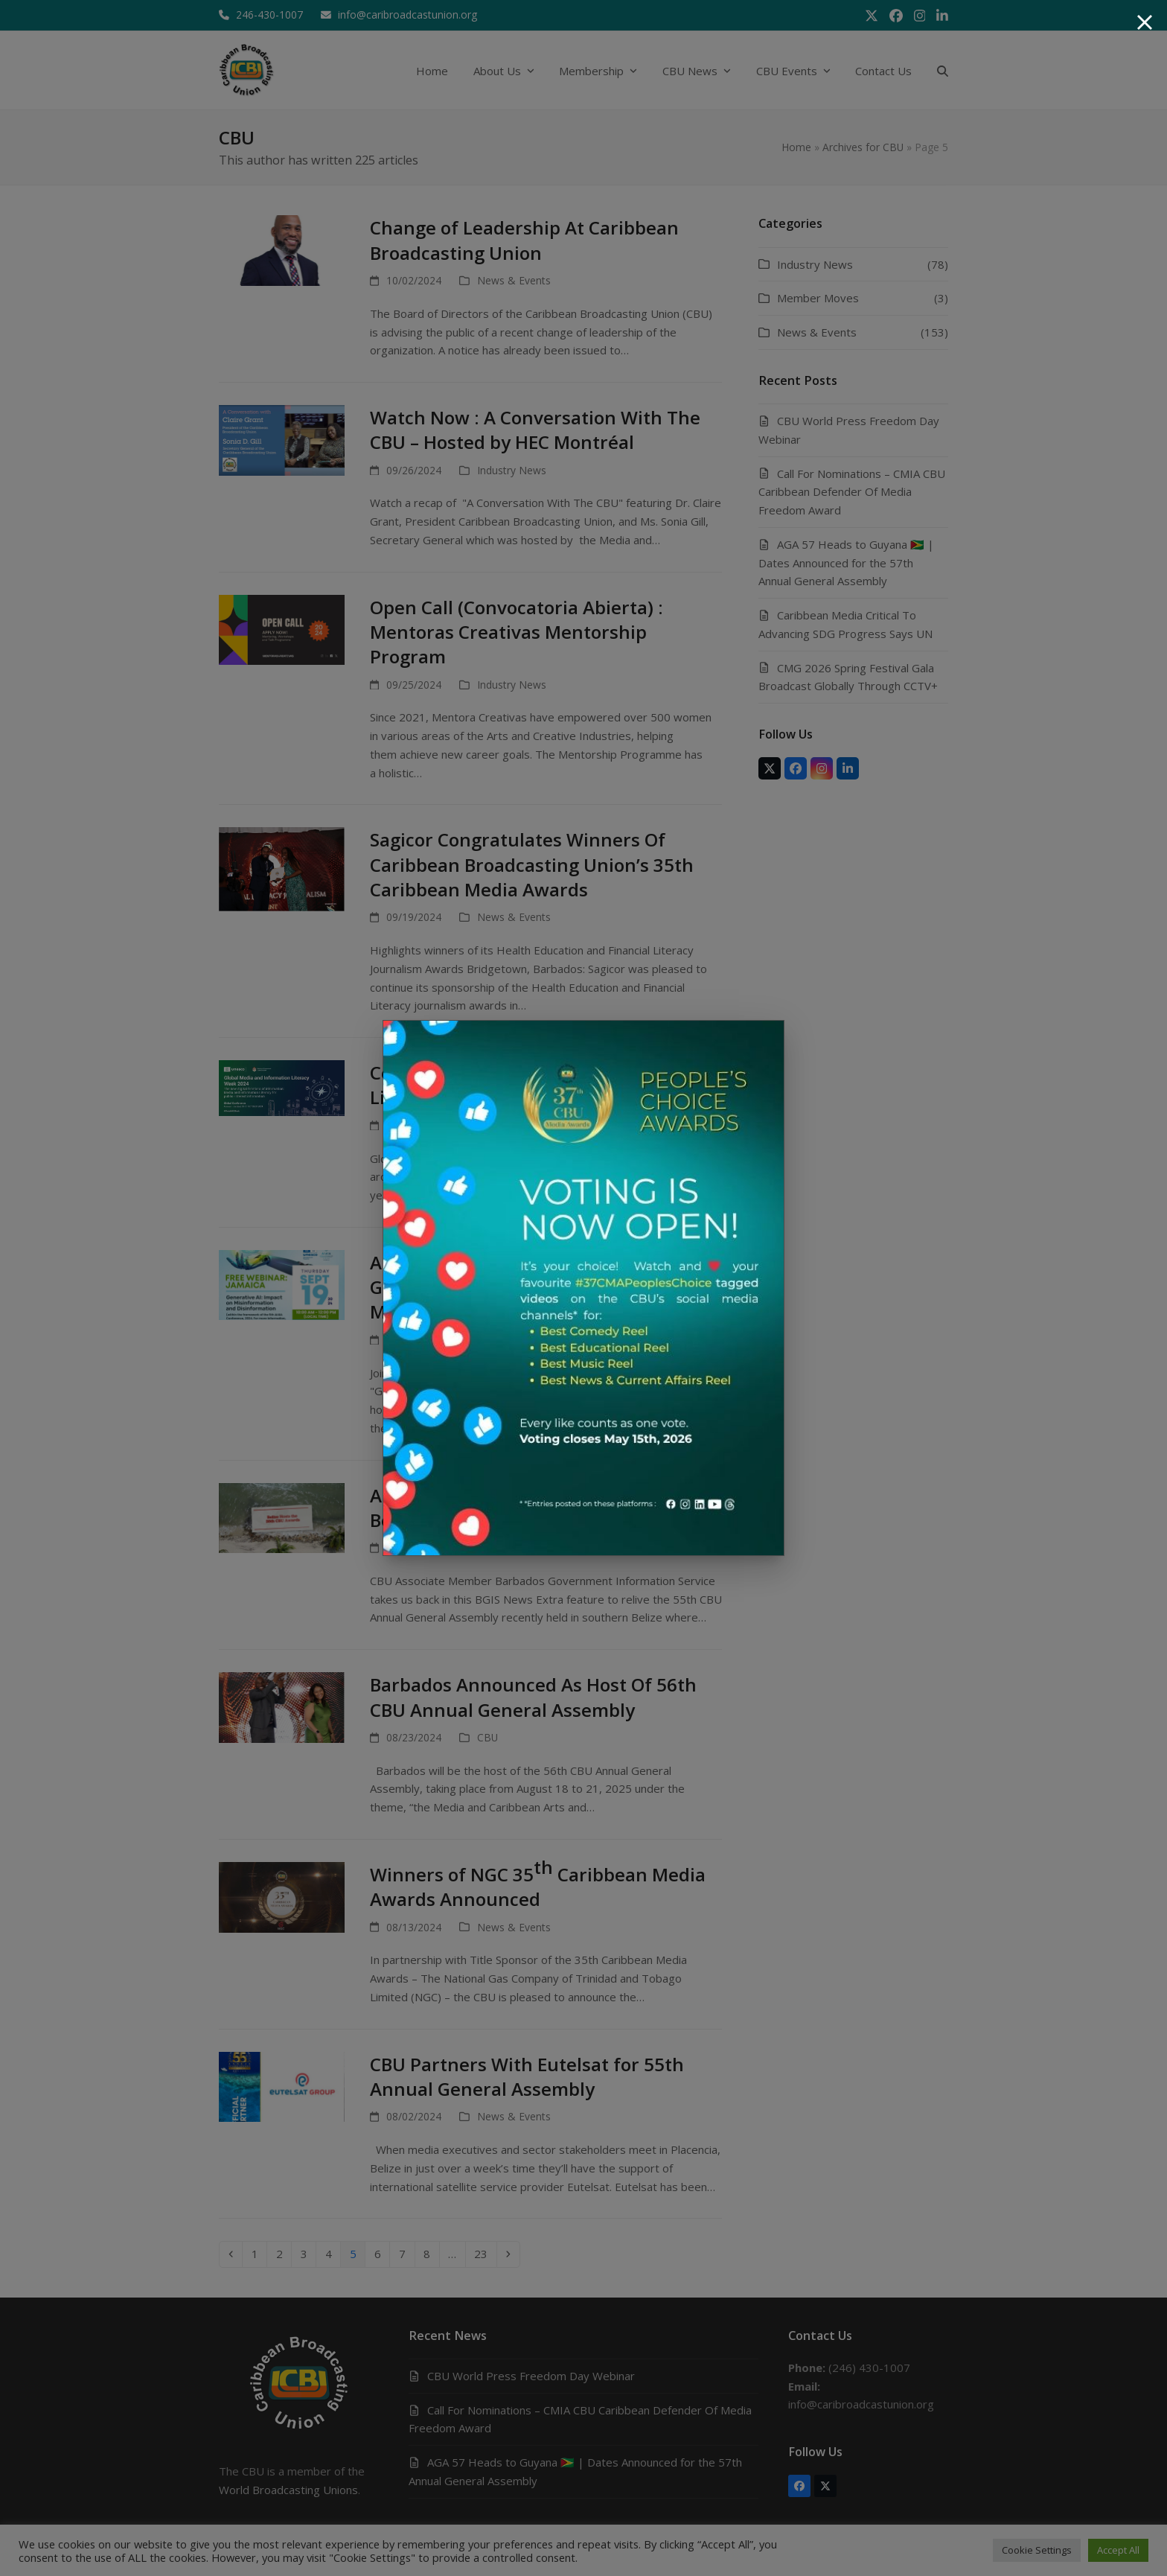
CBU (487, 1737)
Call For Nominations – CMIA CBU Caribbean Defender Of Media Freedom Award (851, 492)
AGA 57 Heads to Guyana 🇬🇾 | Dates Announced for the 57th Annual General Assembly (846, 563)
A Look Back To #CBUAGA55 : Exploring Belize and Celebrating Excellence (537, 1507)
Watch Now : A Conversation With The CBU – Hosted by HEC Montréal (535, 429)
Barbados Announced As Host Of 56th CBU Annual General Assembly (533, 1696)
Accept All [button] (1118, 2550)
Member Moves (818, 297)
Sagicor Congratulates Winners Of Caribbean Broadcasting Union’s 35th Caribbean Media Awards (532, 864)
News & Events (514, 280)
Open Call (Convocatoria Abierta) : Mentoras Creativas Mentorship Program (516, 632)
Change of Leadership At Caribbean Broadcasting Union (524, 239)
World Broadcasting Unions (288, 2489)
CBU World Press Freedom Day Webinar (531, 2375)
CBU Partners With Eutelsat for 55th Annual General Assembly (527, 2076)
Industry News (511, 470)
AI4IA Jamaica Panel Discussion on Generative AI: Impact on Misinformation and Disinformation (525, 1287)
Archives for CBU (863, 147)
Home (796, 147)
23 (484, 2253)
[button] (942, 70)
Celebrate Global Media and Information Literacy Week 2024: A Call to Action (545, 1084)
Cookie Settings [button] (1037, 2550)
